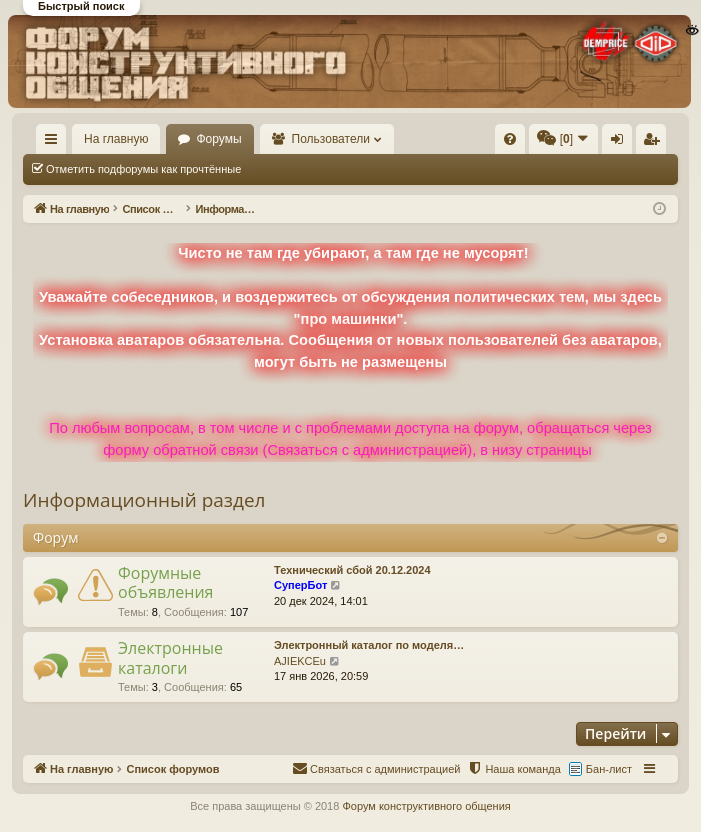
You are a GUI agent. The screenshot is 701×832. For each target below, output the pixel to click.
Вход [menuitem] (621, 143)
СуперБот (300, 585)
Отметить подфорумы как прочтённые (143, 169)
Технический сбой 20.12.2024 (352, 570)
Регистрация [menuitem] (655, 143)
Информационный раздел (144, 500)
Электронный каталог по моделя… (369, 645)
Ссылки (55, 143)
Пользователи (331, 139)
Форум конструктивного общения (426, 806)
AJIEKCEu (300, 661)
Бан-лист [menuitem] (609, 769)
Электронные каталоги (170, 657)
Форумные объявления (165, 582)
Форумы (218, 139)
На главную (116, 139)
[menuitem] (510, 139)
